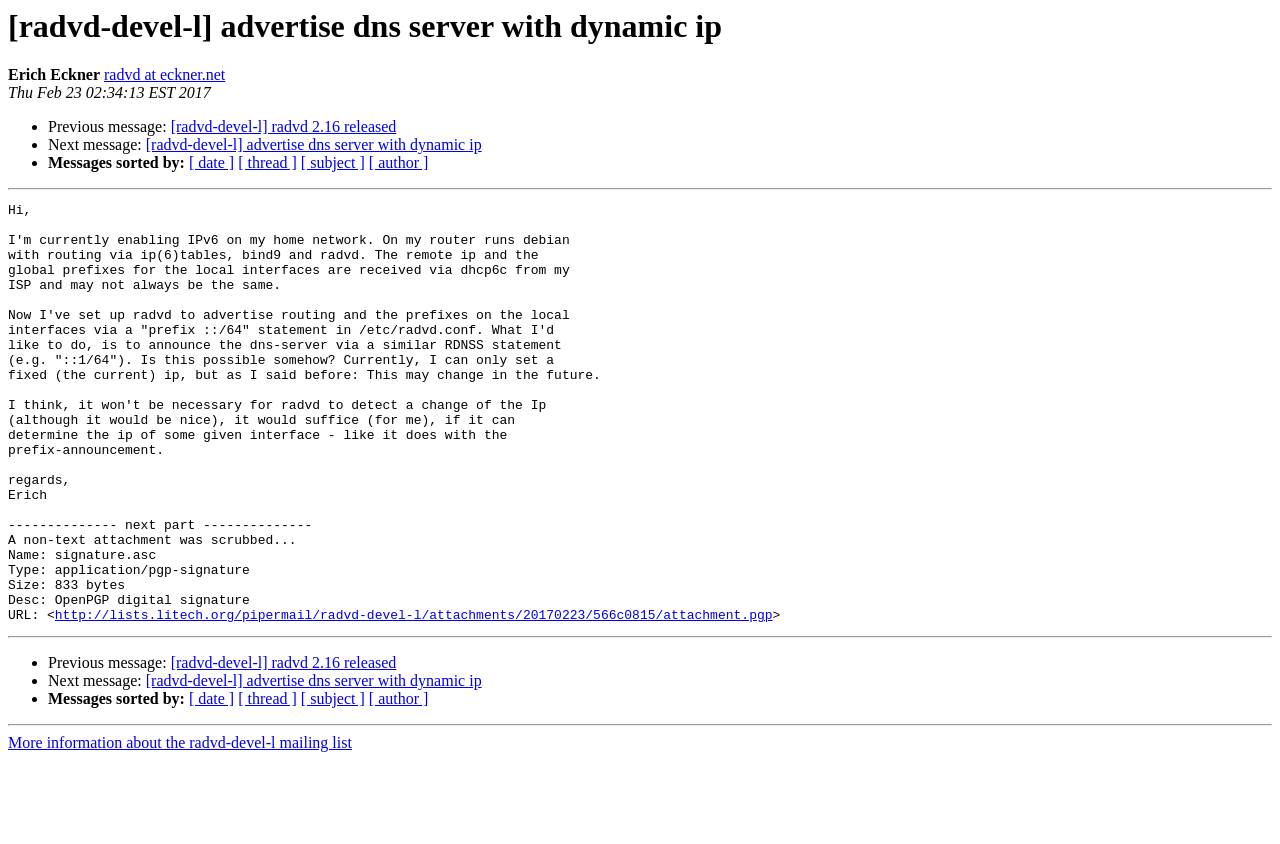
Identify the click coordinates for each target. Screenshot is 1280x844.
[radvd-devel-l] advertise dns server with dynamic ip (314, 144)
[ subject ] (333, 162)
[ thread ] (267, 162)
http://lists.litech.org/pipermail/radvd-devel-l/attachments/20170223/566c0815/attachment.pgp (414, 698)
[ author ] (399, 162)
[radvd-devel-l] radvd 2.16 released (284, 126)
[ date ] (211, 162)
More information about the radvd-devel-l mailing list (180, 826)
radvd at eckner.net (164, 74)
